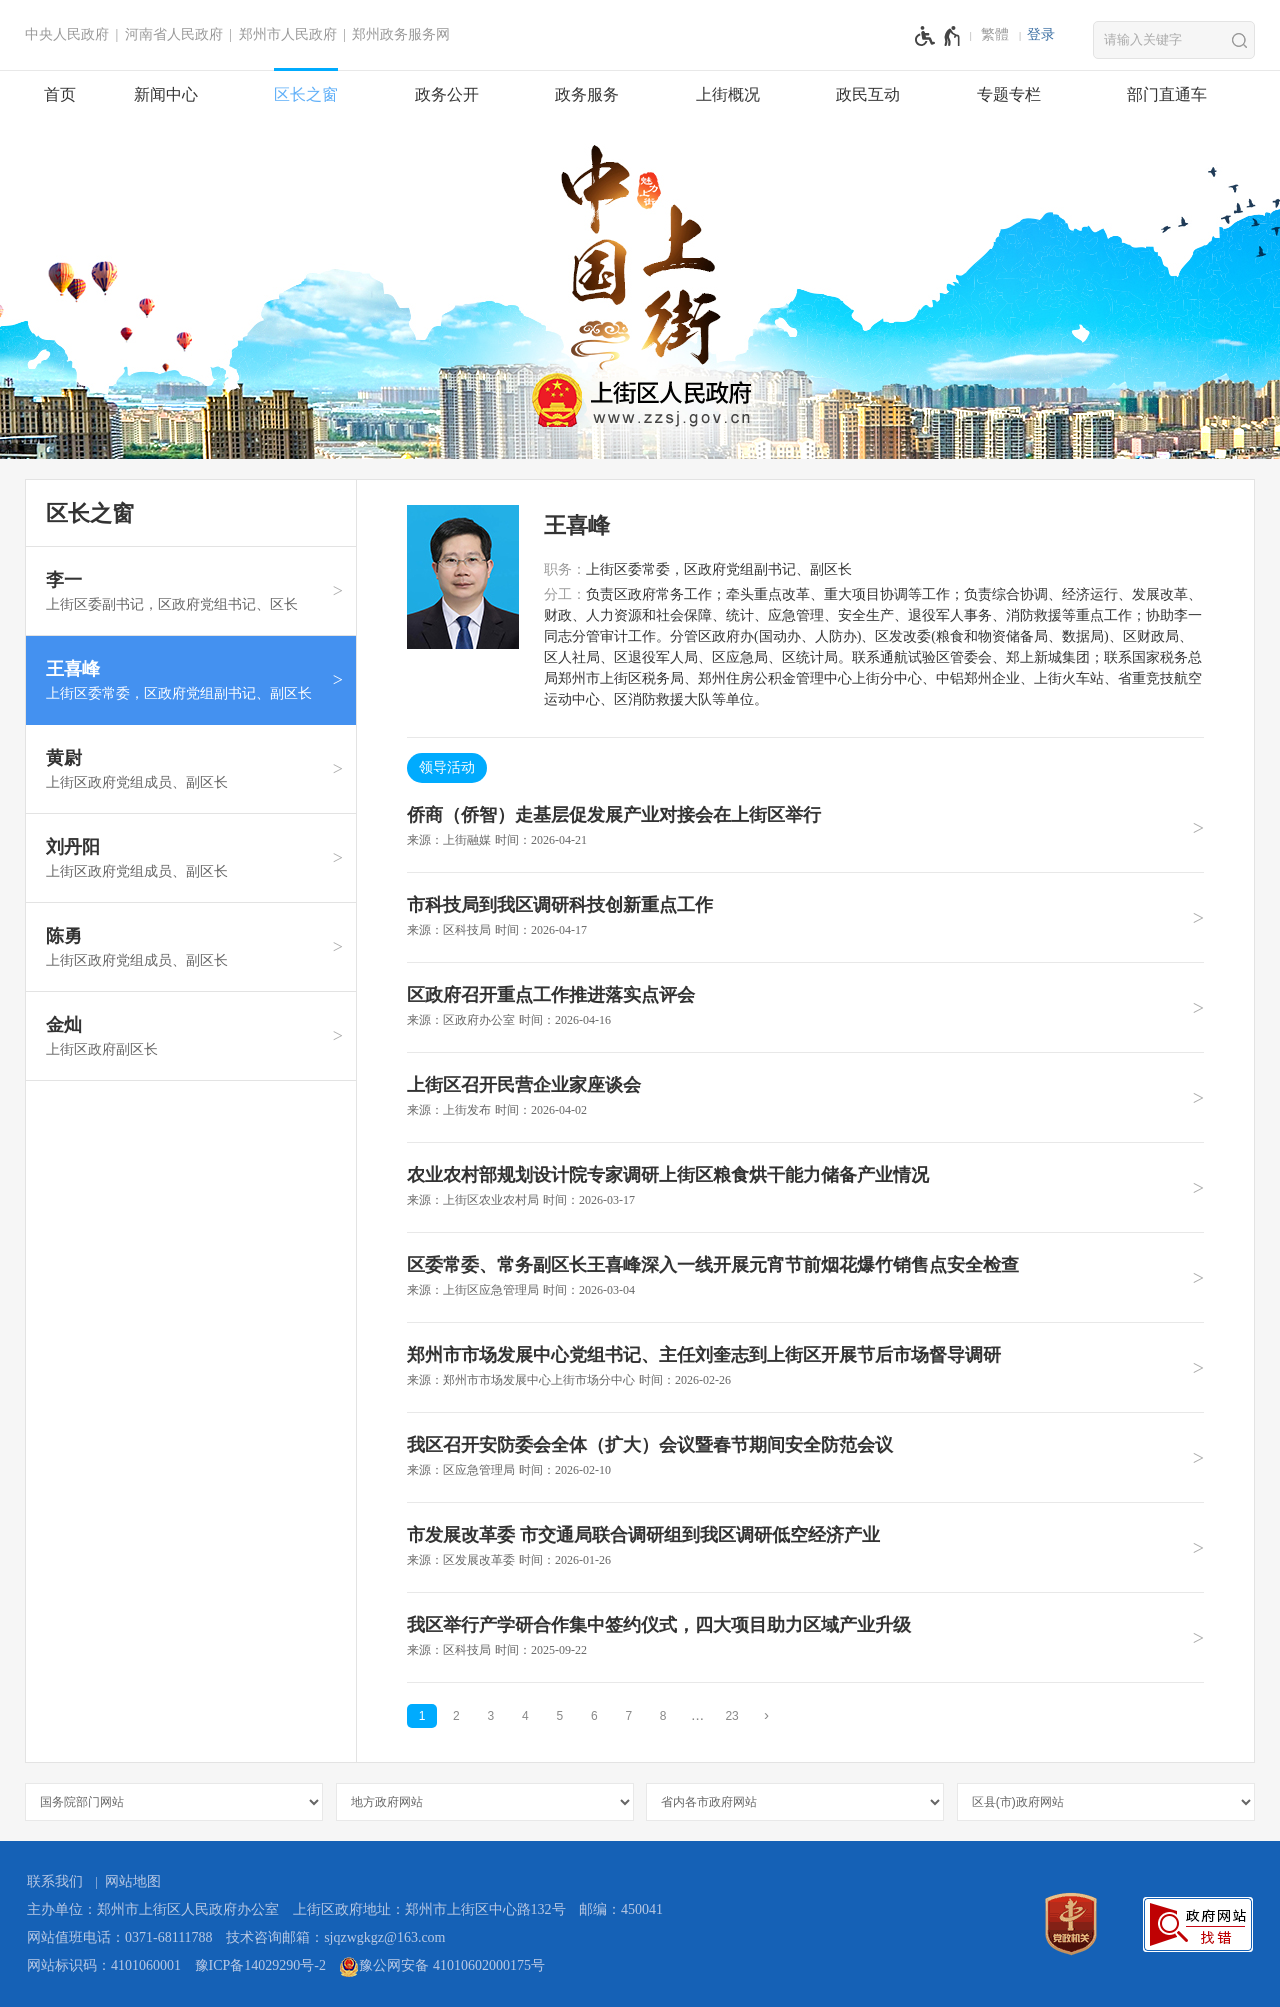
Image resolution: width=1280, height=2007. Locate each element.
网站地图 (133, 1881)
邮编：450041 (621, 1909)
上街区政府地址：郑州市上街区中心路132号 (429, 1909)
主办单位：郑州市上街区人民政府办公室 (153, 1909)
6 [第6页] (594, 1716)
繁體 (995, 34)
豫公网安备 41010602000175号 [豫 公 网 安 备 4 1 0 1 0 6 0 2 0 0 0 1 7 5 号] (442, 1967)
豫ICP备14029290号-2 (260, 1965)
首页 (60, 94)
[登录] (1041, 35)
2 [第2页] (456, 1716)
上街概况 (728, 94)
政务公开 (447, 94)
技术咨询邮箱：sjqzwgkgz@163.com (335, 1937)
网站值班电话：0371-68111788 (120, 1937)
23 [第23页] (731, 1716)
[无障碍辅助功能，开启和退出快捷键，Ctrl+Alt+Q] (938, 36)
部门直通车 (1167, 94)
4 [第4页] (525, 1716)
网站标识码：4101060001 (104, 1965)
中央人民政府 (67, 34)
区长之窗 (306, 94)
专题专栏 (1009, 94)
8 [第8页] (663, 1716)
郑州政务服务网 (401, 34)
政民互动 (868, 94)
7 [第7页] (628, 1716)
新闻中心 (166, 94)
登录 (1041, 34)
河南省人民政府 (174, 34)
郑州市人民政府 (288, 34)
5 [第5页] (559, 1716)
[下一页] (767, 1715)
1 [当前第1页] (422, 1716)
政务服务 (587, 94)
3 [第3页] (491, 1716)
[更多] (698, 1715)
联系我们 (55, 1881)
